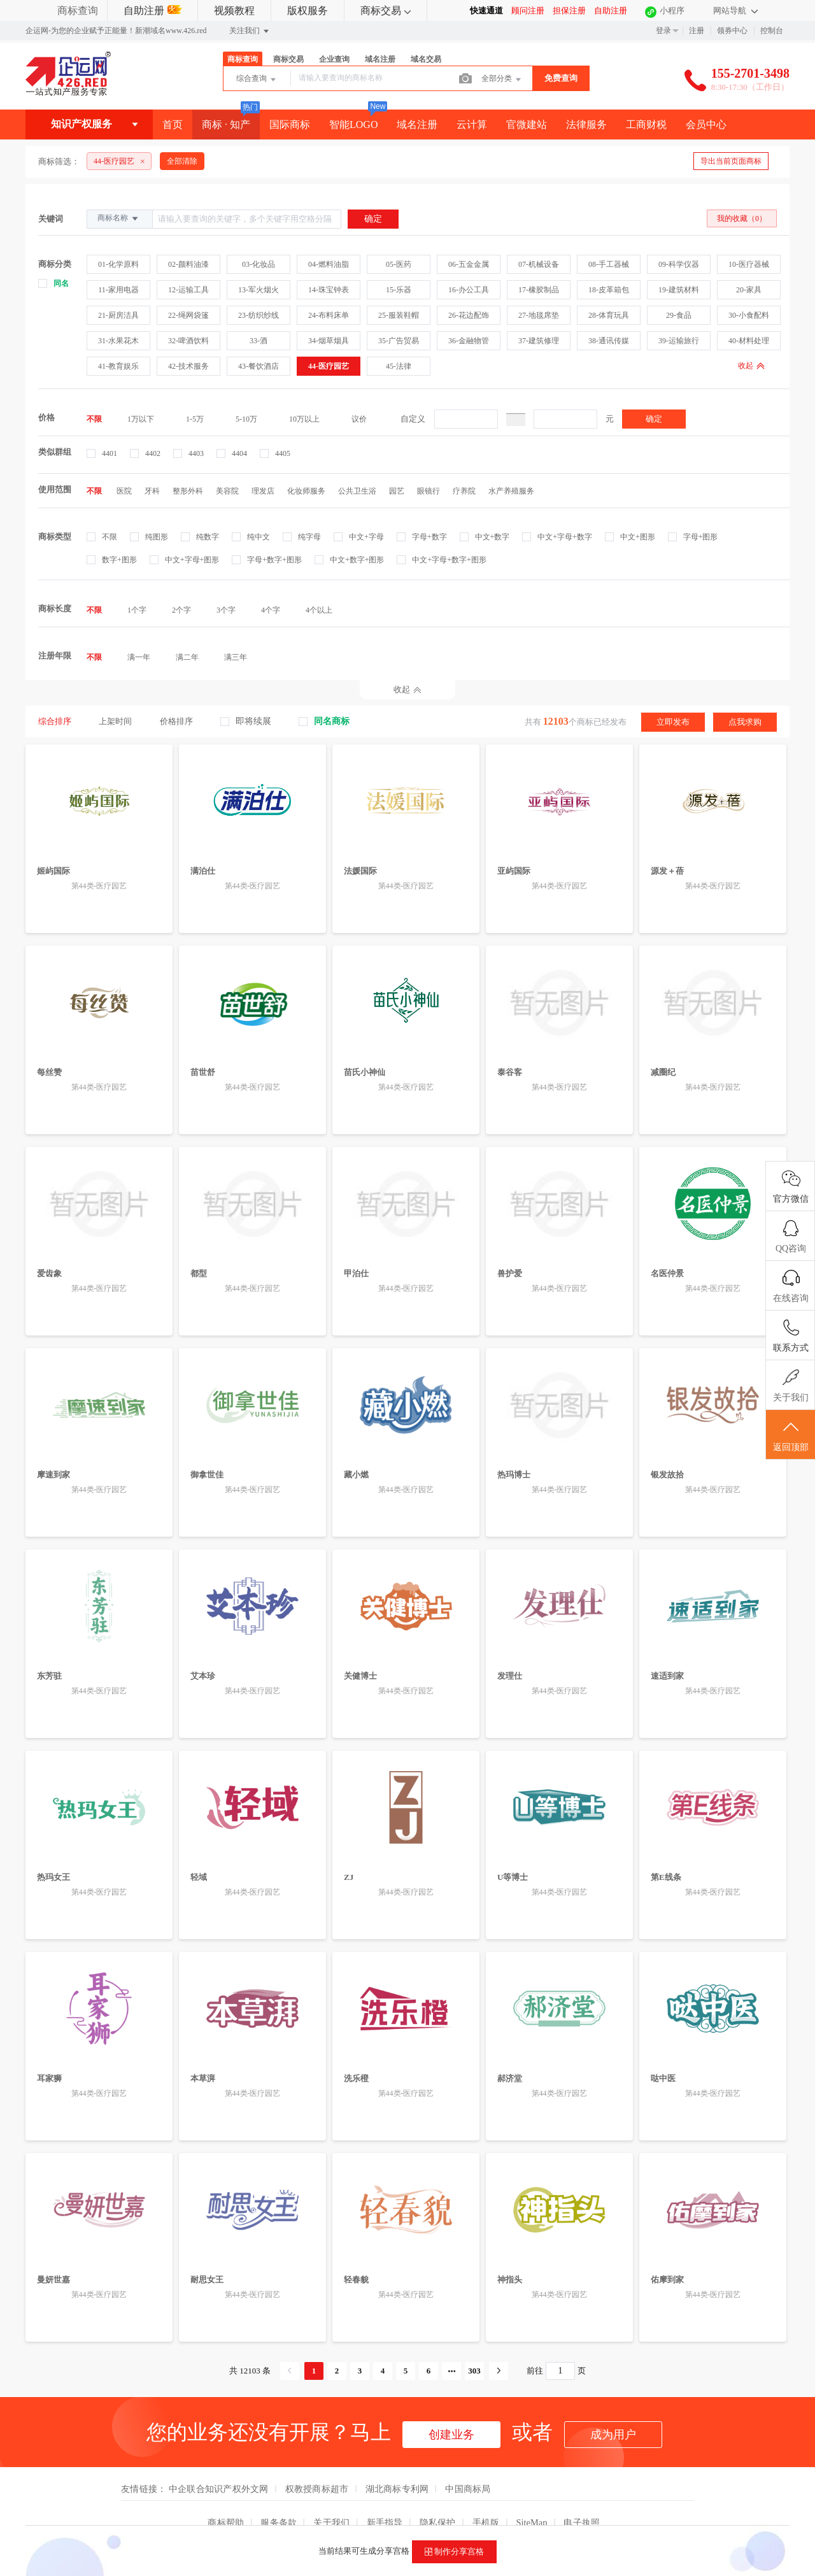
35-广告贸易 (398, 340)
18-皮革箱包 (608, 289)
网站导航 (735, 10)
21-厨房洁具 (118, 315)
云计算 (472, 124)
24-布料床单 (328, 315)
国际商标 (289, 124)
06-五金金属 (468, 264)
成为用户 (613, 2410)
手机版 (486, 2498)
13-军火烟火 (258, 289)
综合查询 (257, 79)
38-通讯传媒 (608, 340)
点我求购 (745, 721)
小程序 (672, 10)
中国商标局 (467, 2464)
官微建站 (526, 124)
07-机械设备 (538, 264)
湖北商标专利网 (397, 2464)
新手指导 (385, 2498)
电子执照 (581, 2498)
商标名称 (118, 218)
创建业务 (451, 2410)
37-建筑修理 (538, 340)
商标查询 (77, 10)
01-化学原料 (118, 264)
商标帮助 (226, 2498)
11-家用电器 (118, 289)
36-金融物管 (468, 340)
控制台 (771, 30)
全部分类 (502, 79)
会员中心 (706, 124)
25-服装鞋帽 (398, 315)
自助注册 (152, 10)
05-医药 (398, 264)
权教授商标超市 (317, 2464)
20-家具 (749, 289)
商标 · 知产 (226, 124)
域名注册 (380, 59)
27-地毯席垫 (538, 315)
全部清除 (182, 161)
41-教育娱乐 (118, 366)
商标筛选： (59, 161)
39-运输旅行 (678, 340)
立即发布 (673, 721)
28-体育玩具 (608, 315)
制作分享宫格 (454, 2551)
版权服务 (307, 10)
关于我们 (331, 2498)
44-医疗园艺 (328, 366)
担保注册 (569, 10)
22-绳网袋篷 (188, 315)
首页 (172, 124)
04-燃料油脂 (328, 264)
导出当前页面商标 (731, 161)
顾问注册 (527, 10)
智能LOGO (353, 124)
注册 (696, 30)
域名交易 (426, 59)
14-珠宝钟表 (328, 289)
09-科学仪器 (678, 264)
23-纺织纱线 (258, 315)
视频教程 (234, 10)
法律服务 (586, 124)
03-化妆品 (258, 264)
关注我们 (250, 31)
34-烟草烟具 (328, 340)
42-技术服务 (188, 366)
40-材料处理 (748, 340)
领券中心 (732, 30)
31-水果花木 (118, 340)
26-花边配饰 (468, 315)
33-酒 (258, 340)
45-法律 (398, 366)
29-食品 (678, 315)
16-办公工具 (468, 289)
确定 (654, 418)
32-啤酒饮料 (188, 340)
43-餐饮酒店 (258, 366)
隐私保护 (438, 2498)
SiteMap (532, 2498)
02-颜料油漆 (188, 264)
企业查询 (334, 59)
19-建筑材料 (678, 289)
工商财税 (646, 124)
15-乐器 (398, 289)
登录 (663, 30)
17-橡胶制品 (538, 289)
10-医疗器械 (748, 264)
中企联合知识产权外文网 (219, 2464)
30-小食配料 (748, 315)
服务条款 (278, 2498)
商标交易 (385, 10)
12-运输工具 (188, 289)
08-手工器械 (608, 264)
